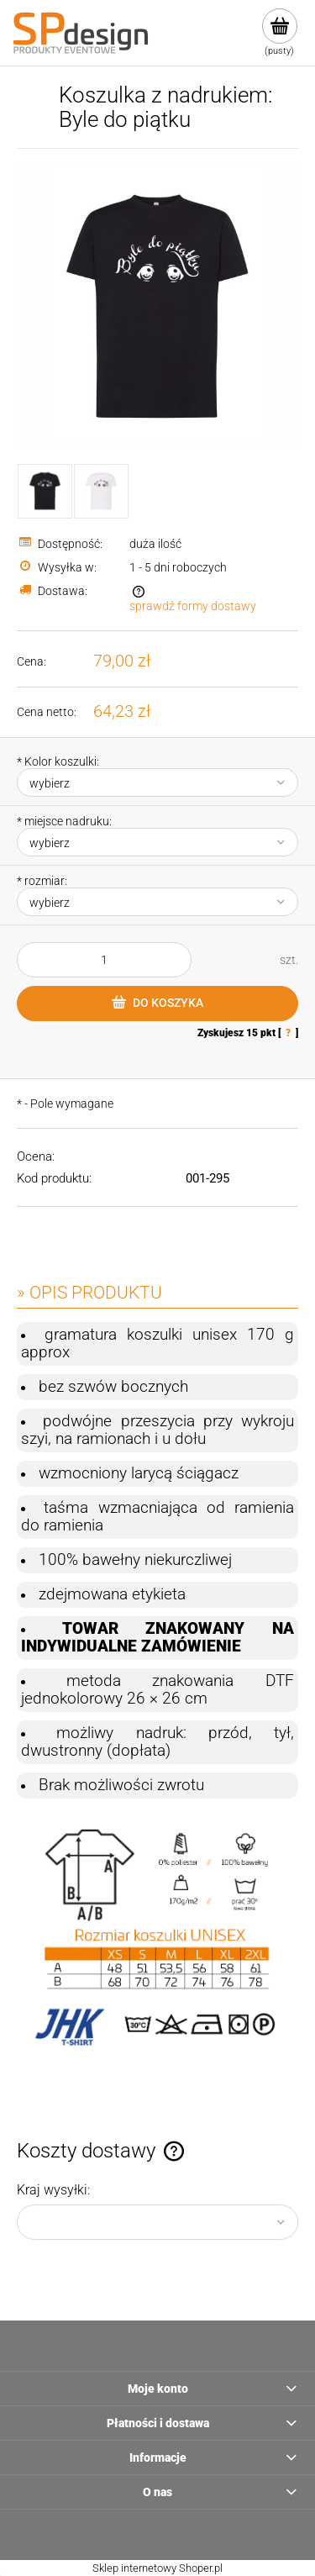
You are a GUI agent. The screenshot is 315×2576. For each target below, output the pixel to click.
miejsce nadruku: (64, 821)
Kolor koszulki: (58, 761)
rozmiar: (42, 881)
